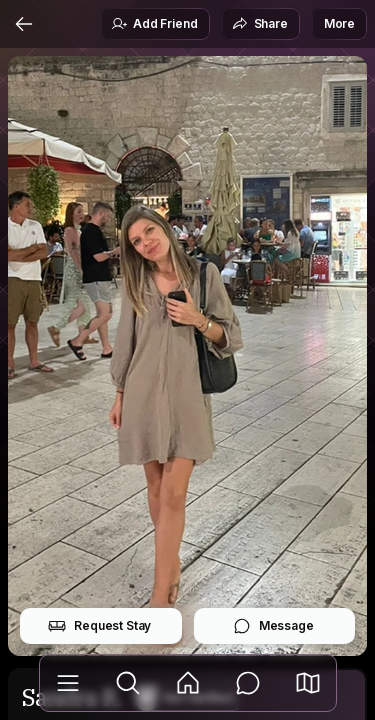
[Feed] (188, 683)
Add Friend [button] (154, 24)
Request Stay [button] (99, 626)
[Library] (68, 683)
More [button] (339, 23)
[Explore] (128, 683)
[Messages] (248, 683)
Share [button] (260, 24)
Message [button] (273, 626)
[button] (308, 683)
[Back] (24, 24)
